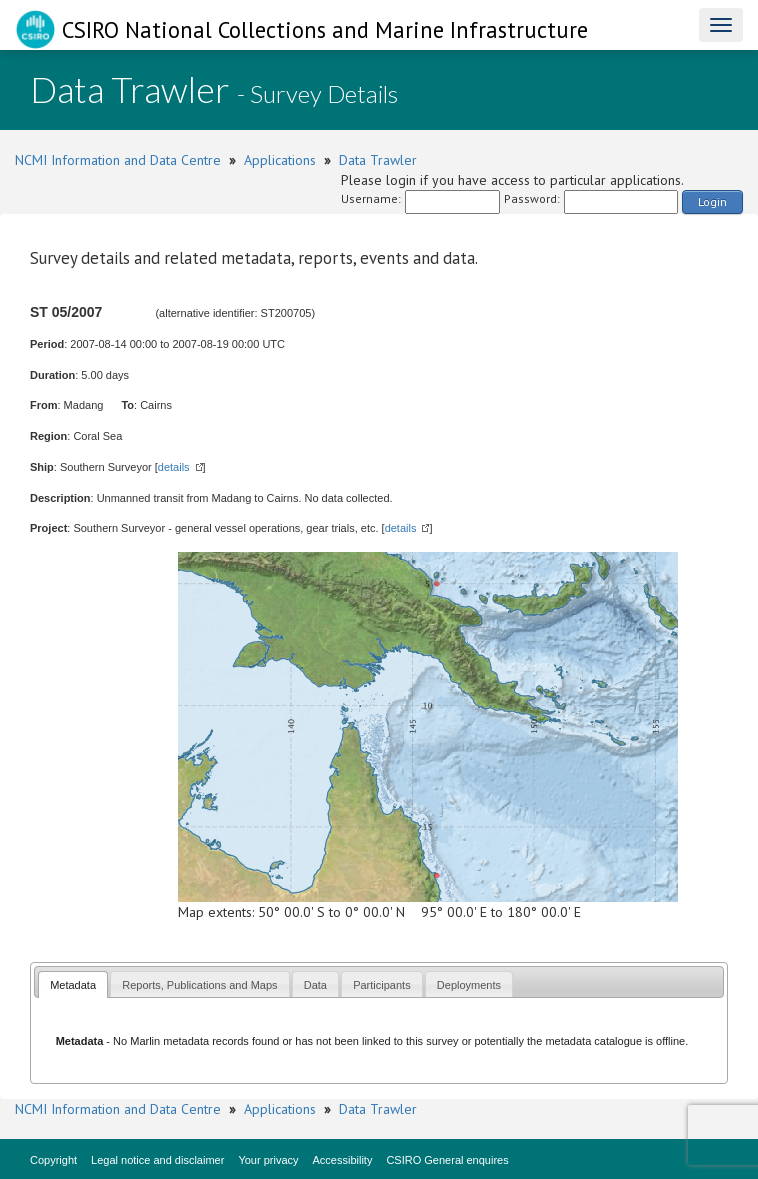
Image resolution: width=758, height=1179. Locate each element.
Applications (280, 160)
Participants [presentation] (381, 985)
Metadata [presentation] (73, 985)
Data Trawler (378, 160)
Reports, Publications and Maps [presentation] (199, 985)
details (174, 467)
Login (712, 201)
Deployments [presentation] (469, 985)
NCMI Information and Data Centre (118, 160)
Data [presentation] (315, 985)
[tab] (73, 984)
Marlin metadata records (189, 1041)
